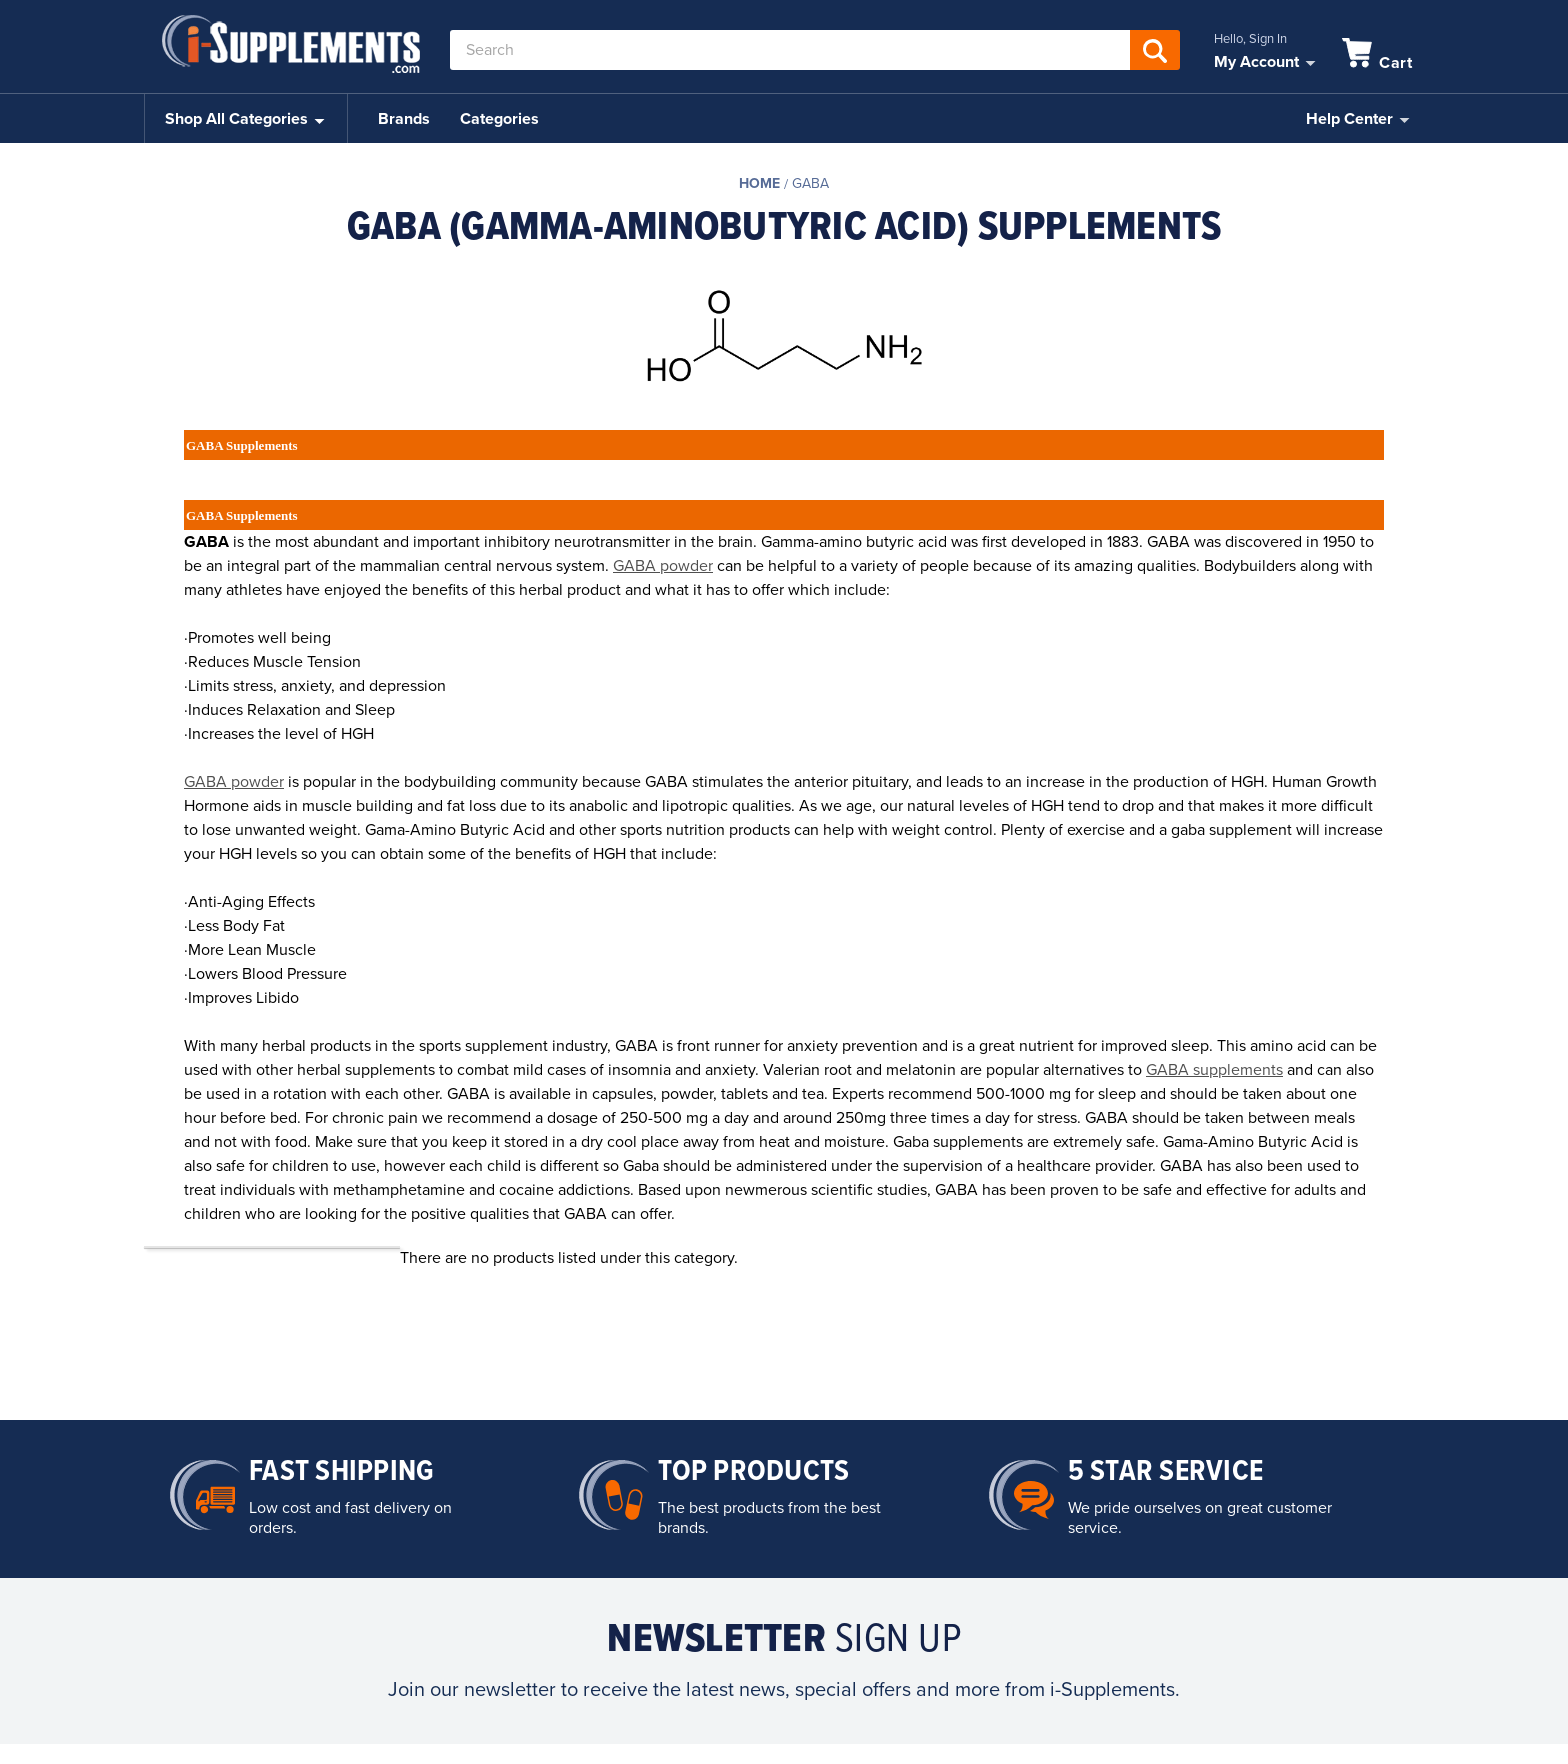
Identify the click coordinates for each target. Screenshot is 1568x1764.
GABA (810, 183)
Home (759, 183)
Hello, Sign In (1250, 39)
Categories (499, 119)
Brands (404, 119)
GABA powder (663, 566)
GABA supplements (1214, 1070)
